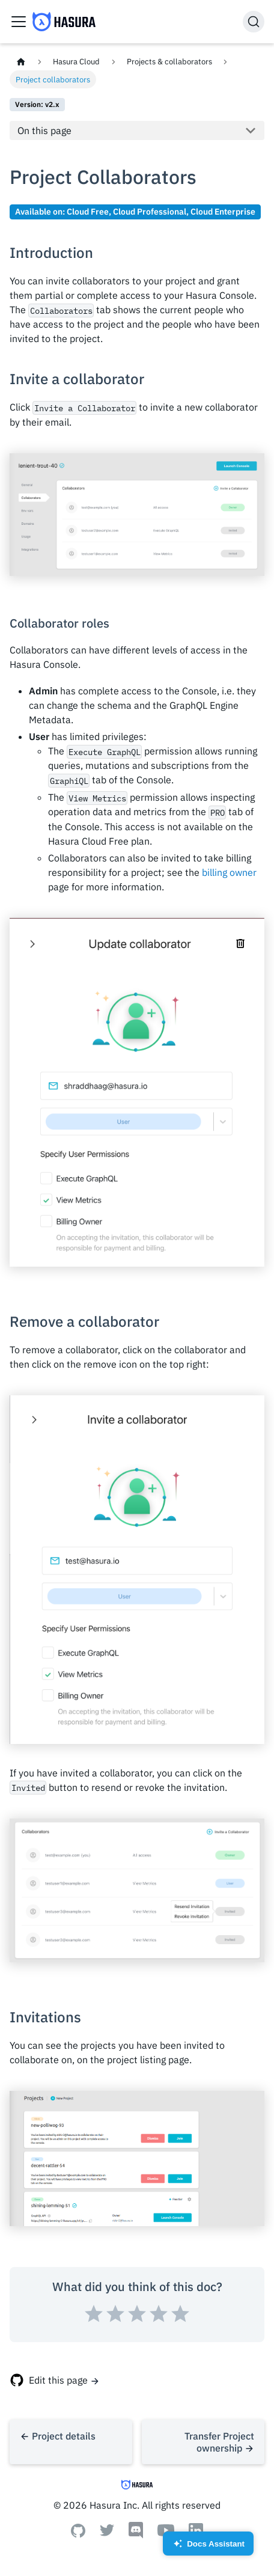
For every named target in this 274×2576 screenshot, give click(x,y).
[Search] (253, 21)
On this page (44, 130)
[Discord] (136, 2535)
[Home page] (21, 61)
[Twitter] (107, 2533)
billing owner (229, 872)
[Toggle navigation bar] (19, 22)
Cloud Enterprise (222, 211)
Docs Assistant (208, 2547)
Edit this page (58, 2380)
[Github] (78, 2534)
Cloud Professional (149, 211)
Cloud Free (88, 211)
